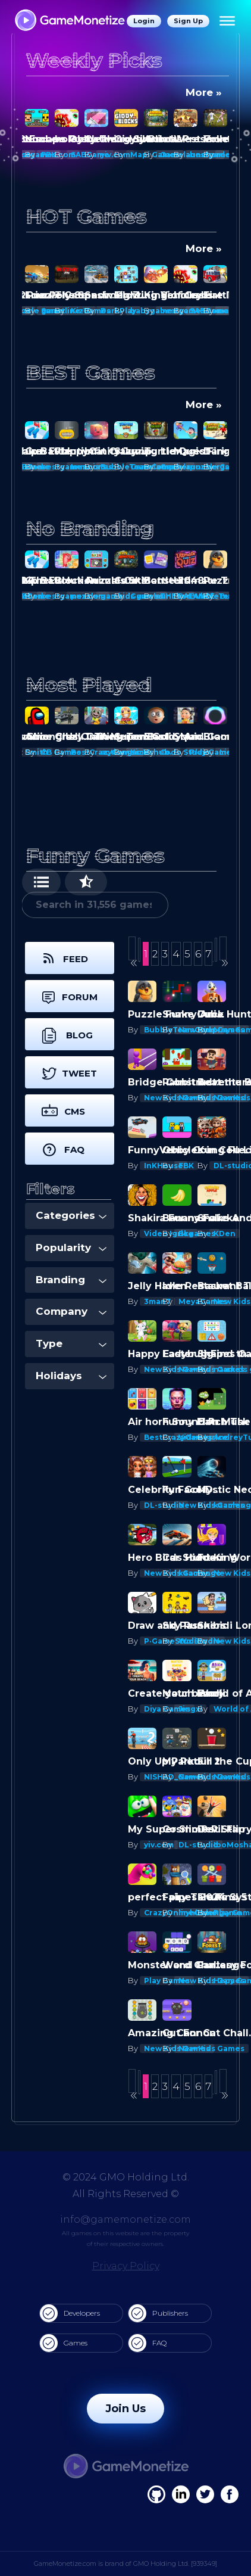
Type (71, 1343)
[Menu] (227, 21)
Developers (70, 2313)
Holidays (71, 1376)
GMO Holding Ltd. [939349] (175, 2563)
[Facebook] (156, 2494)
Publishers (158, 2313)
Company (71, 1311)
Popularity (71, 1247)
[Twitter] (205, 2494)
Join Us (125, 2408)
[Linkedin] (181, 2494)
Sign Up (188, 21)
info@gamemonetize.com (125, 2219)
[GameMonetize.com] (69, 21)
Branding (71, 1280)
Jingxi (190, 1708)
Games (63, 2343)
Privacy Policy (125, 2266)
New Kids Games (211, 2048)
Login (144, 21)
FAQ (147, 2343)
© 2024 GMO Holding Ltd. (125, 2177)
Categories (71, 1215)
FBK (49, 154)
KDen (225, 1233)
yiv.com (159, 1844)
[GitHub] (230, 2494)
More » (204, 92)
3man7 (157, 1301)
